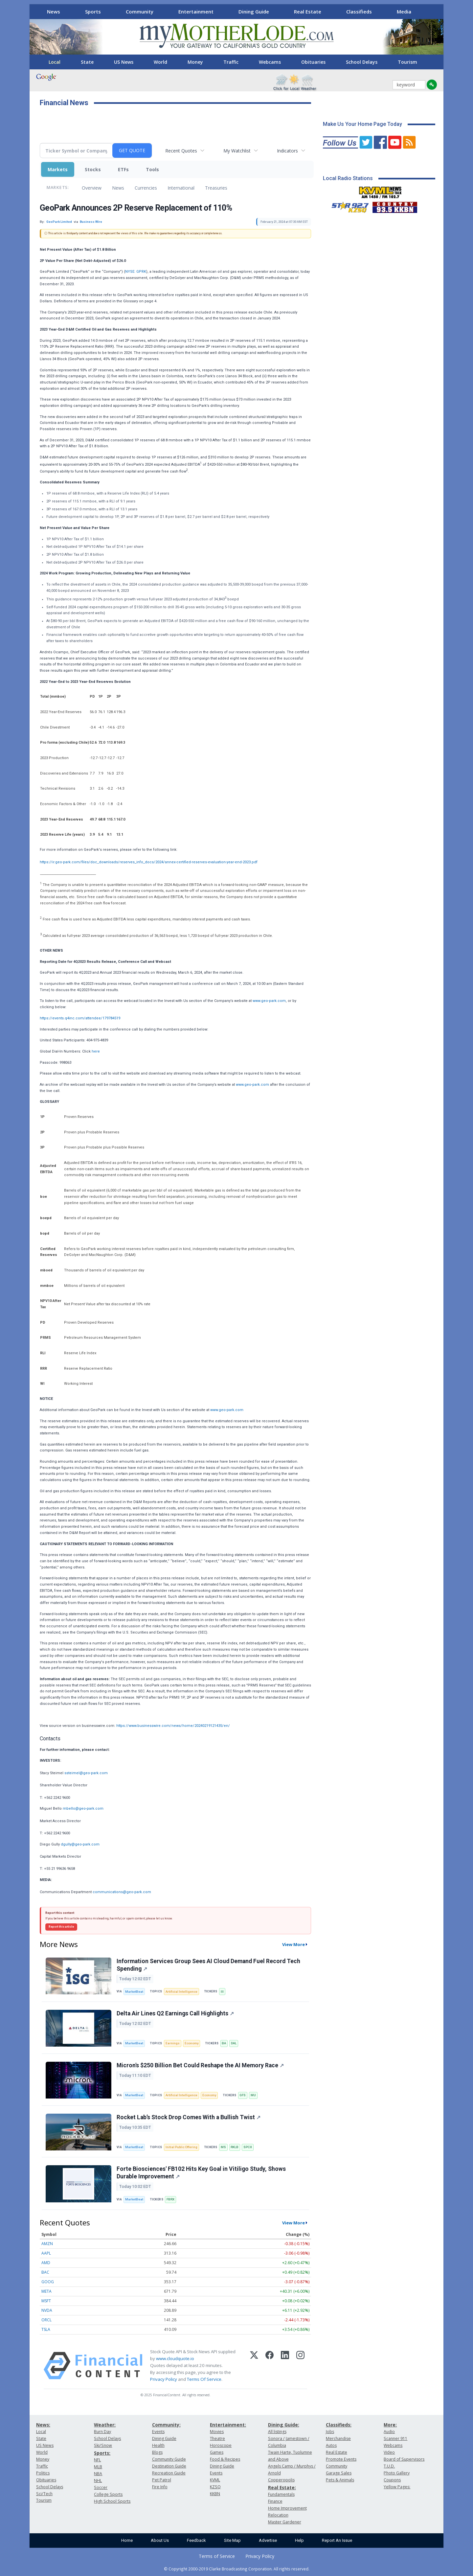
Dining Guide (253, 11)
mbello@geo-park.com (83, 1808)
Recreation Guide (169, 2473)
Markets (58, 169)
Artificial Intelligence (181, 1991)
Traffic (230, 62)
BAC (45, 2272)
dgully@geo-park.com (80, 1844)
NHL (98, 2480)
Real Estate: (282, 2487)
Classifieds (359, 11)
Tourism (407, 62)
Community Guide (169, 2459)
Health (158, 2445)
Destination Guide (169, 2466)
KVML (215, 2480)
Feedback (196, 2540)
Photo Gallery (397, 2473)
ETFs (123, 169)
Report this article (61, 1926)
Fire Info (160, 2487)
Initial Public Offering (181, 2147)
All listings (277, 2431)
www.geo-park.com (269, 1001)
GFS (242, 2095)
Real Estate (307, 11)
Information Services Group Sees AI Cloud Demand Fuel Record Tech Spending (208, 1965)
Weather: (105, 2425)
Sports (93, 11)
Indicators (287, 151)
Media (404, 11)
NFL (97, 2460)
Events (158, 2431)
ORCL (46, 2320)
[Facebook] (269, 2365)
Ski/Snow (103, 2445)
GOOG (47, 2282)
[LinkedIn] (285, 2365)
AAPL (46, 2253)
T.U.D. (389, 2466)
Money (195, 62)
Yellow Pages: (397, 2487)
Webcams (270, 62)
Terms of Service (217, 2556)
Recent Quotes (181, 151)
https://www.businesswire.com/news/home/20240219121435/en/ (173, 1726)
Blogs (157, 2452)
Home (127, 2540)
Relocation (278, 2515)
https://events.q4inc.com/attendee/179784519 (80, 1018)
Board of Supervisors (404, 2459)
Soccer (100, 2487)
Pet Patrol (161, 2480)
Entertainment (196, 11)
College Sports (108, 2494)
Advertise (268, 2540)
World (160, 62)
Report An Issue (337, 2540)
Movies (217, 2431)
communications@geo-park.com (122, 1892)
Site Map (232, 2540)
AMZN (47, 2243)
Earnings (173, 2043)
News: (43, 2425)
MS (223, 2147)
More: (390, 2425)
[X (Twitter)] (254, 2365)
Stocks (93, 169)
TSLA (45, 2329)
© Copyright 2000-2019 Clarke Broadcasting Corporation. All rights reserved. (236, 2568)
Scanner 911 (395, 2438)
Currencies (146, 188)
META (46, 2291)
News (53, 11)
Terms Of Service (204, 2379)
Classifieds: (338, 2425)
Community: (166, 2425)
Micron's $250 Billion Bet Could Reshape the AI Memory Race (200, 2065)
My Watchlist (237, 151)
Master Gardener (284, 2522)
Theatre (217, 2438)
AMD (45, 2262)
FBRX (170, 2199)
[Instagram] (300, 2365)
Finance (275, 2501)
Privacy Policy (163, 2379)
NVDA (46, 2310)
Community (139, 11)
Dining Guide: (283, 2425)
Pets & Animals (340, 2480)
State (87, 62)
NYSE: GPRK (135, 271)
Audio (389, 2431)
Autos (331, 2445)
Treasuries (216, 188)
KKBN (215, 2493)
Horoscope (221, 2445)
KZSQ (215, 2487)
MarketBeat (134, 1991)
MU (253, 2095)
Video (389, 2452)
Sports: (102, 2453)
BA (224, 2043)
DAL (233, 2043)
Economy (192, 2043)
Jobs (330, 2431)
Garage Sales (338, 2473)
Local (54, 62)
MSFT (46, 2301)
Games (216, 2452)
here (96, 1051)
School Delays (361, 62)
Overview (91, 188)
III (222, 1991)
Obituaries (313, 62)
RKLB (234, 2147)
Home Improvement (287, 2508)
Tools (152, 169)
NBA (98, 2473)
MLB (98, 2467)
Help (299, 2540)
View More (293, 1944)
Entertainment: (228, 2425)
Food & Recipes (225, 2459)
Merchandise (338, 2438)
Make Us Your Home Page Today (362, 124)
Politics (43, 2473)
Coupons (392, 2480)
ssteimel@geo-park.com (86, 1773)
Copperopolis (281, 2480)
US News (123, 62)
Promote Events (341, 2459)
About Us (160, 2540)
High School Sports (112, 2501)
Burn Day (102, 2431)
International (181, 188)
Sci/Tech (44, 2493)
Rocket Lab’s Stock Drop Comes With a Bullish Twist (188, 2117)
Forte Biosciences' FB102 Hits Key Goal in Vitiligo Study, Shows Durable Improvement (201, 2173)
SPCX (247, 2147)
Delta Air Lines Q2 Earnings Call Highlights (175, 2013)
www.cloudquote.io (175, 2358)
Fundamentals (281, 2494)
